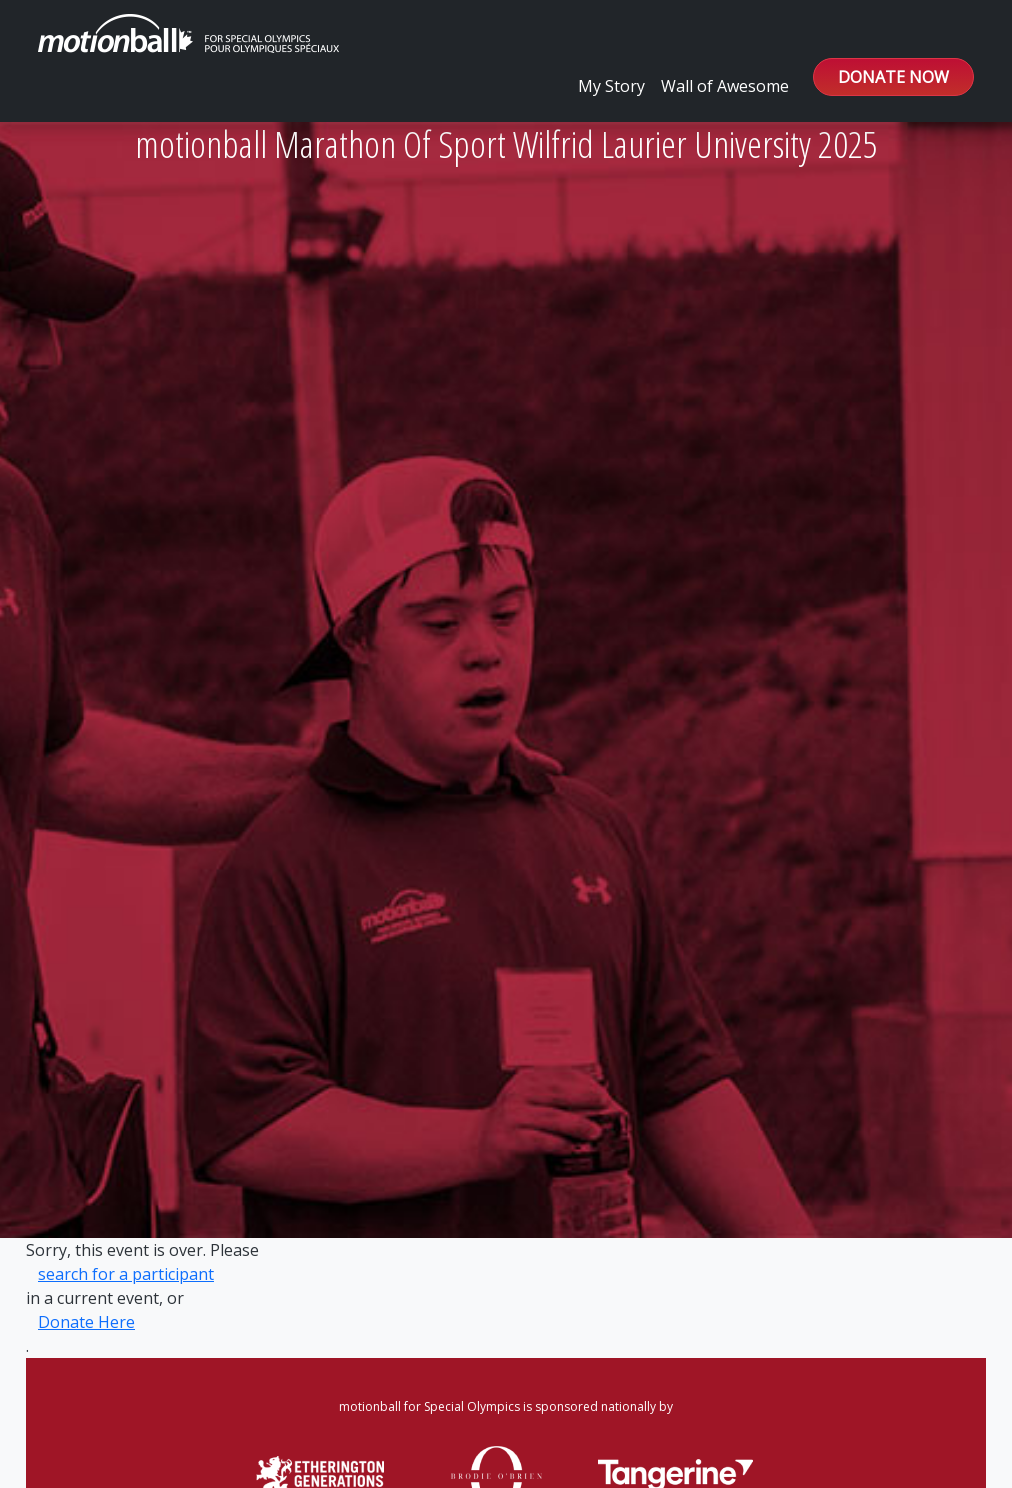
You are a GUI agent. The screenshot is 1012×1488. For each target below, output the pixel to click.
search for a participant (126, 1274)
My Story (611, 86)
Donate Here (86, 1322)
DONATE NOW (893, 77)
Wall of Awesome (725, 86)
